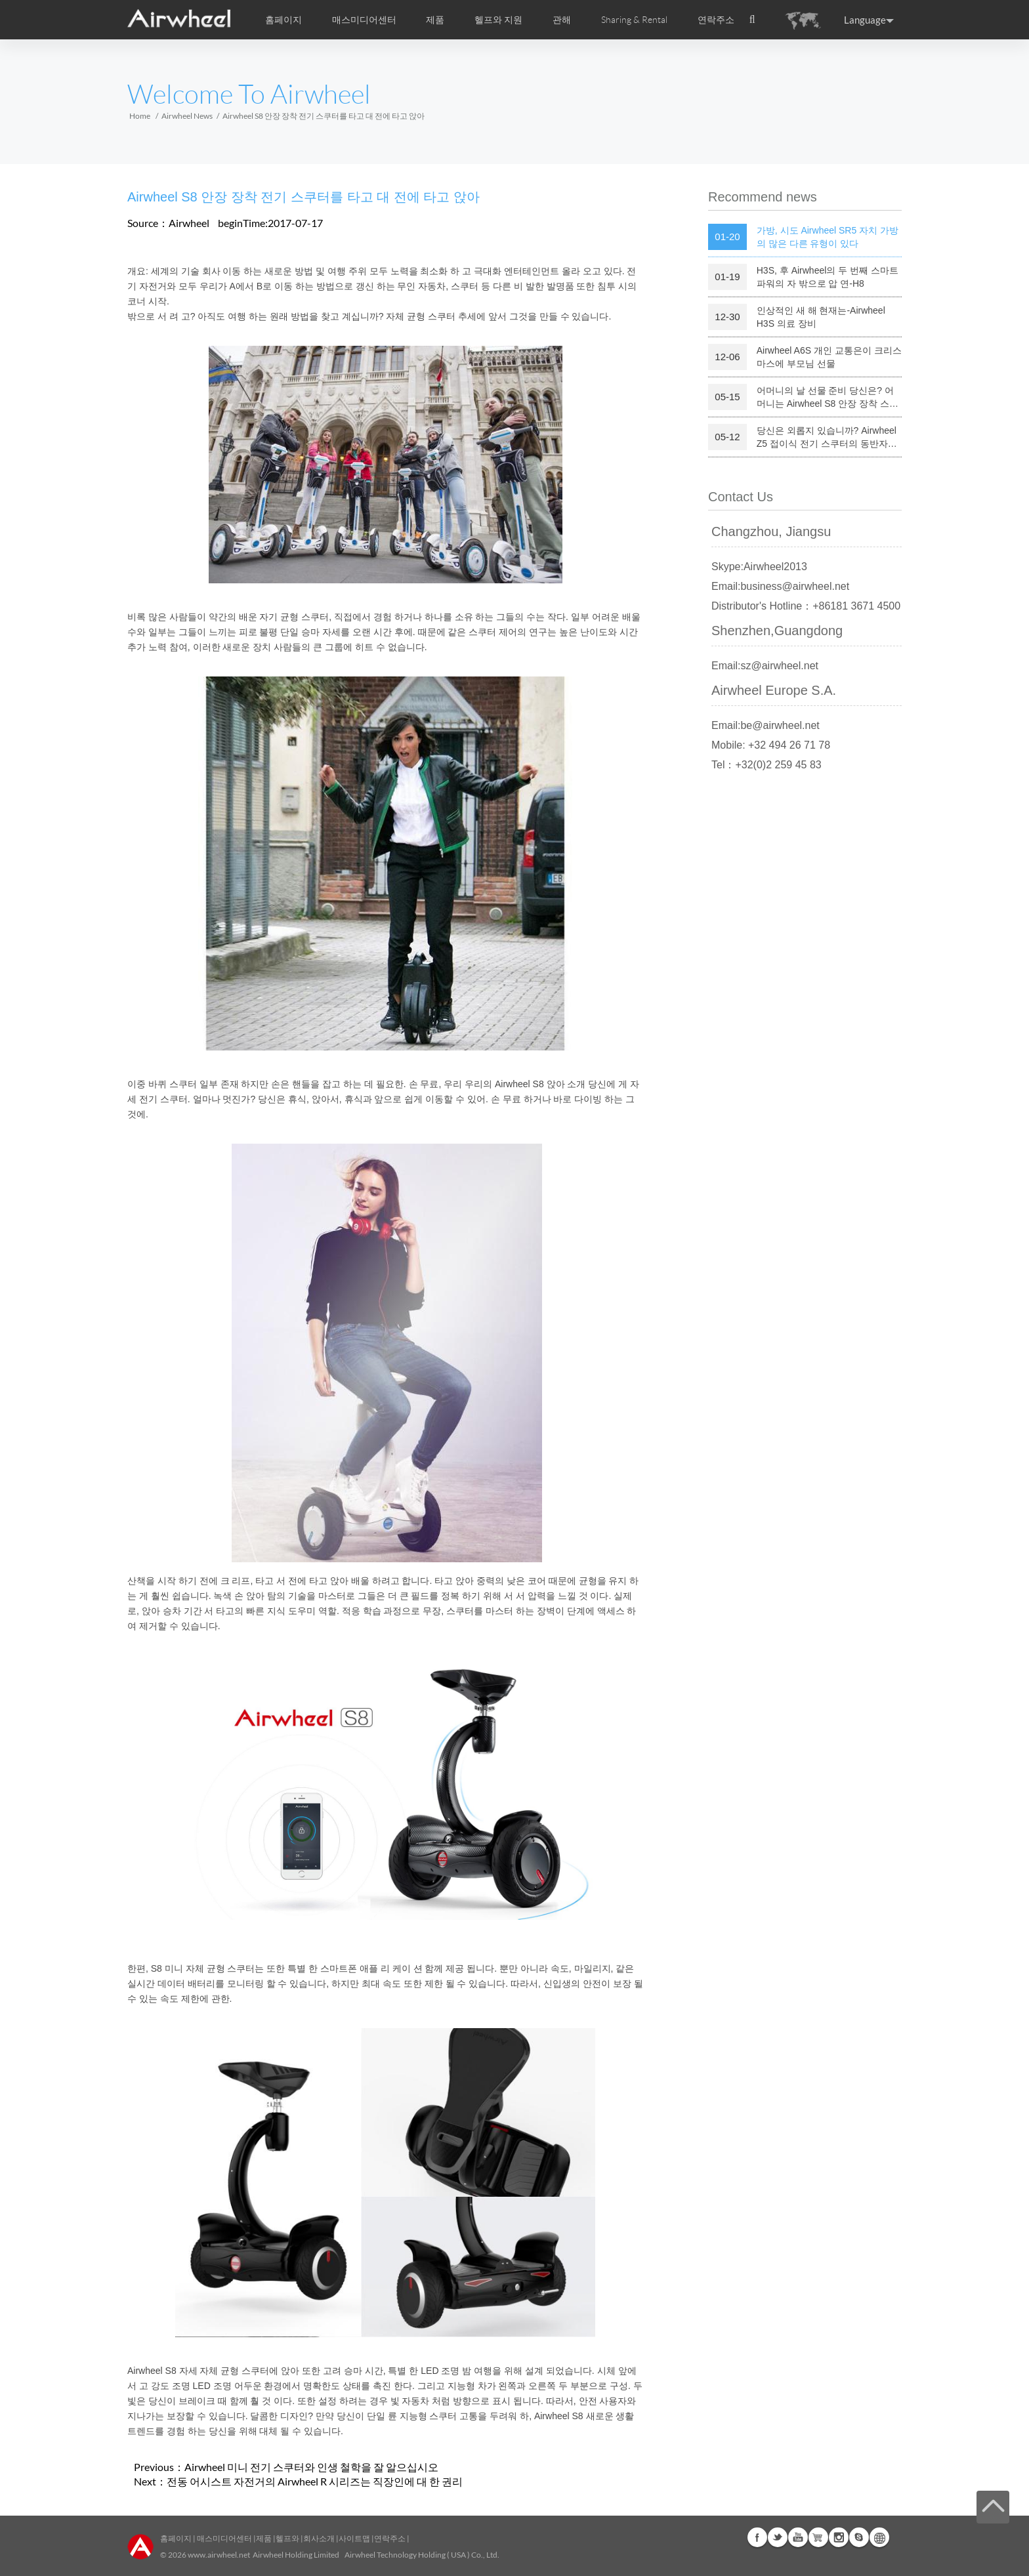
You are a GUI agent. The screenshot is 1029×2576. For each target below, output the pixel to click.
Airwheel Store (818, 2537)
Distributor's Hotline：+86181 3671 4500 (805, 606)
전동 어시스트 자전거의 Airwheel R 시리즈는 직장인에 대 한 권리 (315, 2481)
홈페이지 (283, 19)
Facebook (757, 2537)
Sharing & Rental (634, 19)
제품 (435, 19)
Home (139, 116)
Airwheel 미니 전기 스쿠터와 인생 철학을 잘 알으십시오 (311, 2467)
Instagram (839, 2537)
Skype (859, 2537)
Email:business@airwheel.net (780, 586)
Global (879, 2537)
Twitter (778, 2537)
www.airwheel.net (219, 2555)
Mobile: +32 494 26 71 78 (770, 745)
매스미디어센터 (224, 2538)
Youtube (798, 2537)
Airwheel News (187, 116)
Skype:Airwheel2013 (759, 566)
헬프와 (287, 2538)
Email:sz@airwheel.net (764, 665)
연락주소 (716, 19)
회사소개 (319, 2538)
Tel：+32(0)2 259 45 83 (766, 764)
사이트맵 (354, 2538)
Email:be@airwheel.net (765, 725)
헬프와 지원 (498, 19)
